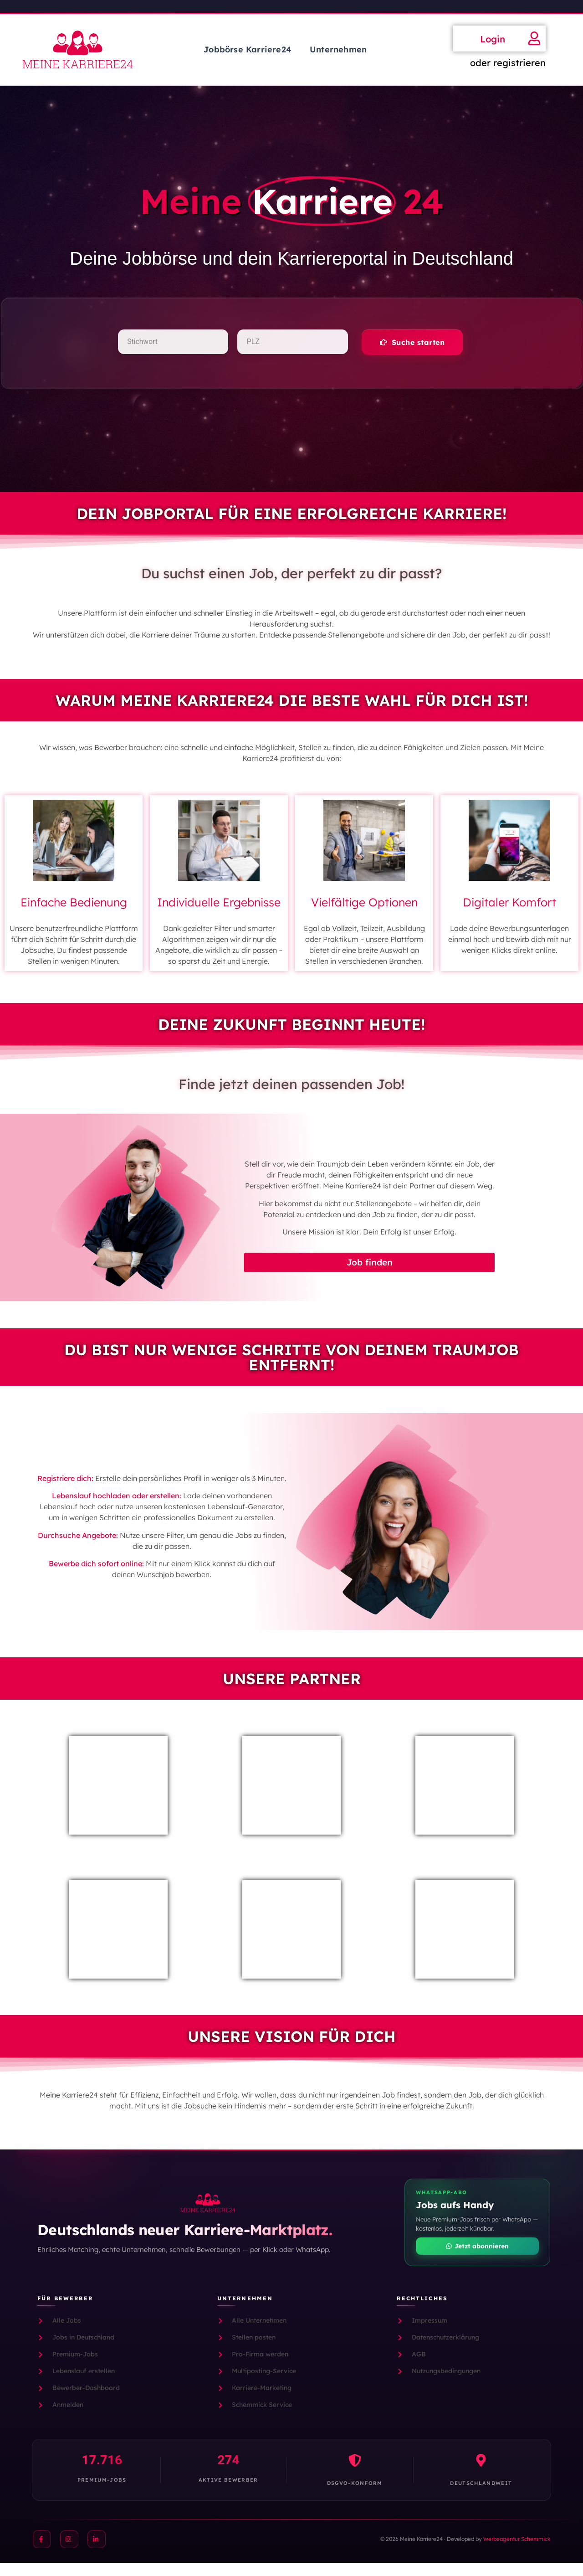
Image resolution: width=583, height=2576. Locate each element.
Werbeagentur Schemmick (516, 2552)
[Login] (534, 38)
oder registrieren (508, 62)
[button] (411, 348)
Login (492, 39)
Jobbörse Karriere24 (248, 49)
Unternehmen (338, 49)
